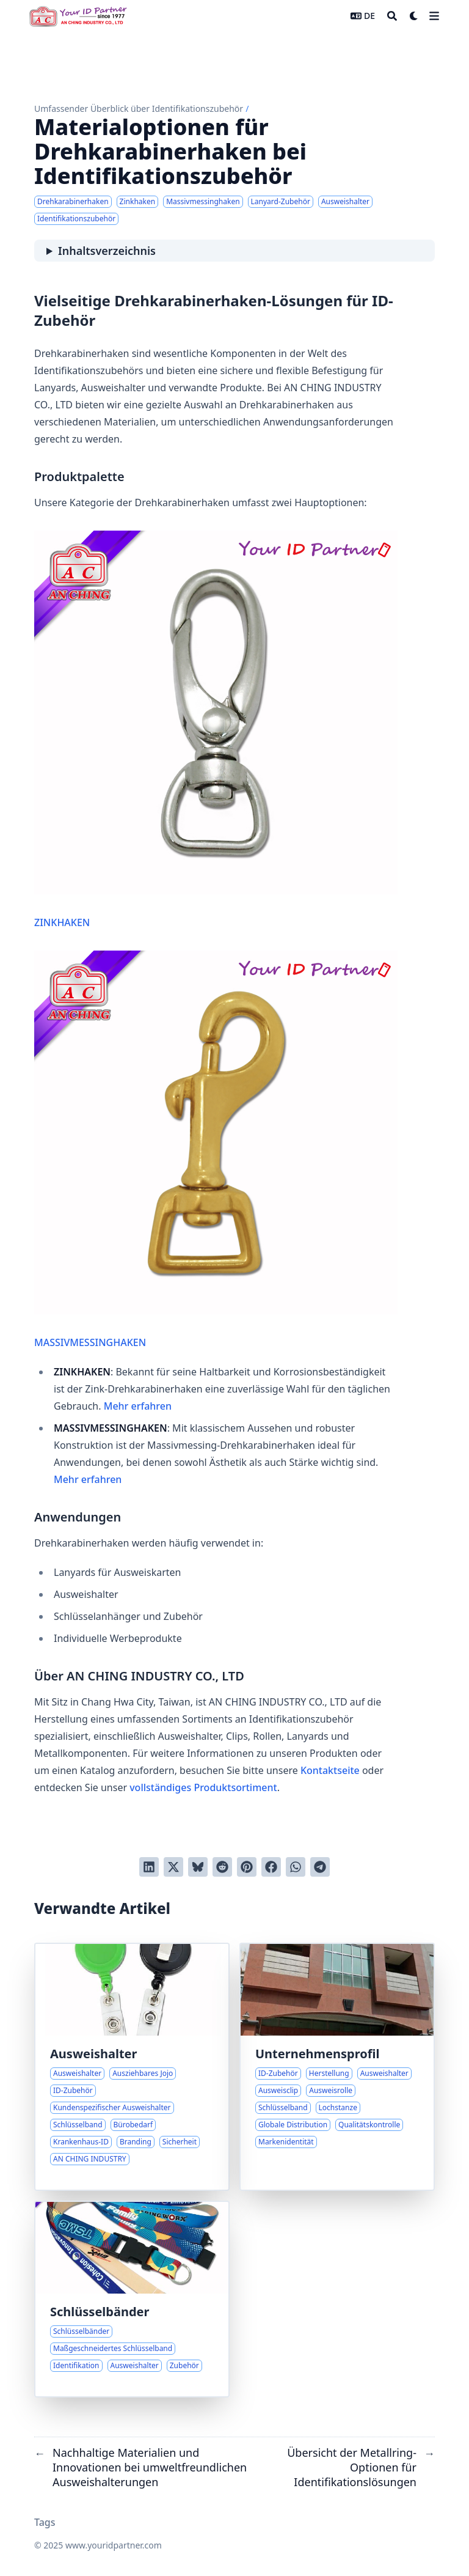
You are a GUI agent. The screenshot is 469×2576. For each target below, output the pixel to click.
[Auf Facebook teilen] (271, 1867)
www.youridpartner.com (113, 2545)
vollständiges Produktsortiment (203, 1787)
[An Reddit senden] (222, 1867)
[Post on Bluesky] (198, 1867)
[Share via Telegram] (320, 1867)
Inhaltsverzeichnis (107, 250)
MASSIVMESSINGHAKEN (216, 1150)
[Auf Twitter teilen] (173, 1867)
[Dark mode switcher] (414, 16)
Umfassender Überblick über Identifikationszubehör (138, 108)
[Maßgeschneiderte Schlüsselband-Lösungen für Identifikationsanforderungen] (131, 2299)
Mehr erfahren (138, 1406)
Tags (45, 2522)
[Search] (392, 16)
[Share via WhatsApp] (295, 1867)
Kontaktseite (330, 1770)
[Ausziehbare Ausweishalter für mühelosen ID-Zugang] (131, 2067)
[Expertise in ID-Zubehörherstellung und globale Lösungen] (337, 2067)
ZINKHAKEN (216, 730)
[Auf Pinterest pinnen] (246, 1867)
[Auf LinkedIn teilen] (149, 1867)
